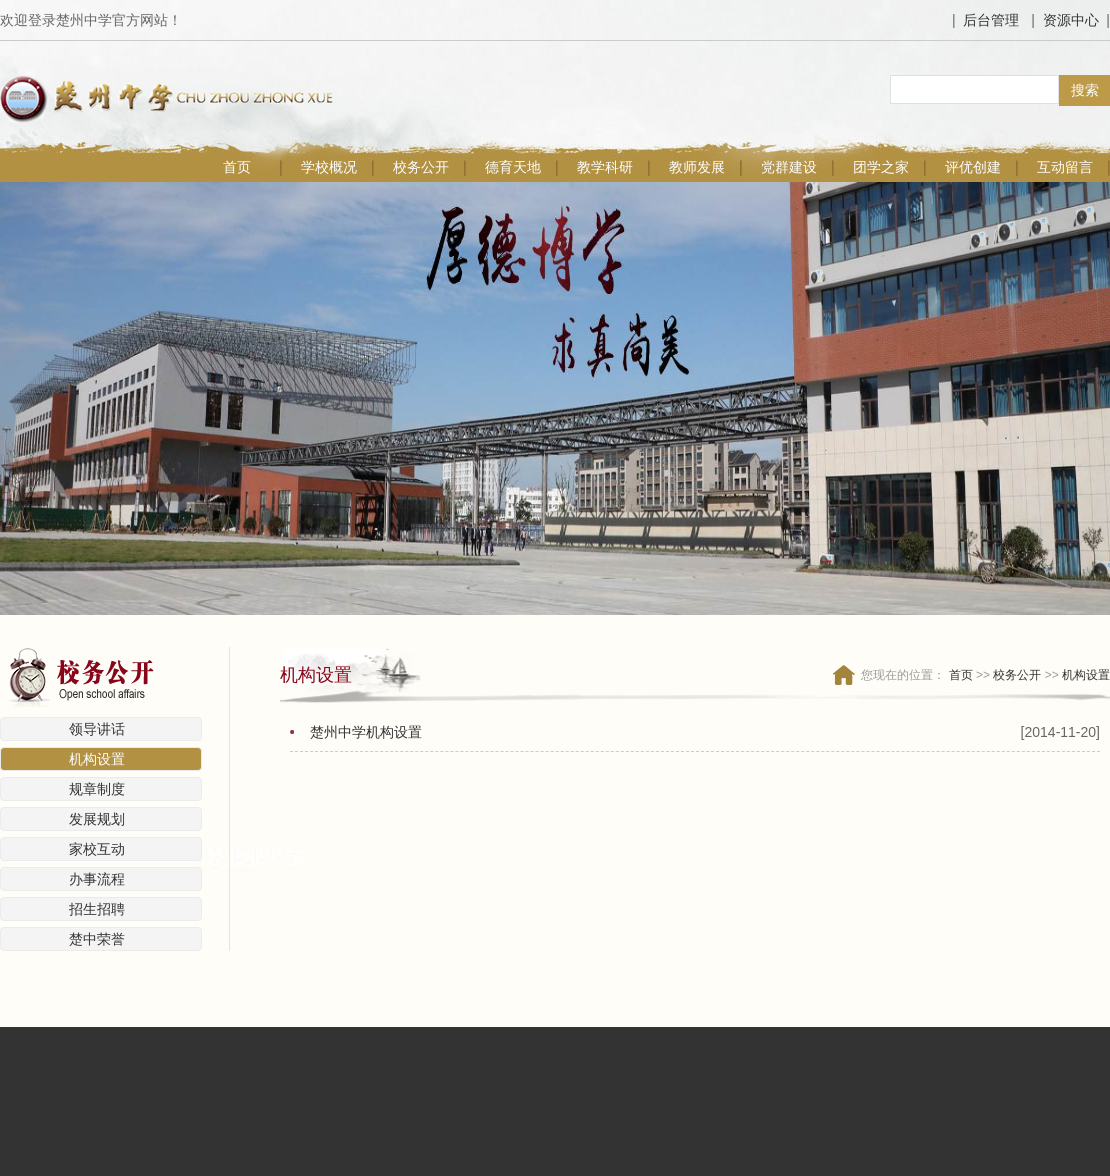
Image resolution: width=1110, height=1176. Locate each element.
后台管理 (991, 20)
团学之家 (881, 167)
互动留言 (1065, 167)
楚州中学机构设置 (366, 732)
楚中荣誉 (97, 939)
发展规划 (97, 819)
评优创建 (973, 167)
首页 (237, 167)
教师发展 (697, 167)
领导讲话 (97, 729)
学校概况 (329, 167)
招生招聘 (97, 909)
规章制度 (97, 789)
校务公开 (421, 167)
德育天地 (513, 167)
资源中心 (1071, 20)
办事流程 (97, 879)
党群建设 (789, 167)
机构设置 (97, 759)
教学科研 (605, 167)
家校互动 (97, 849)
